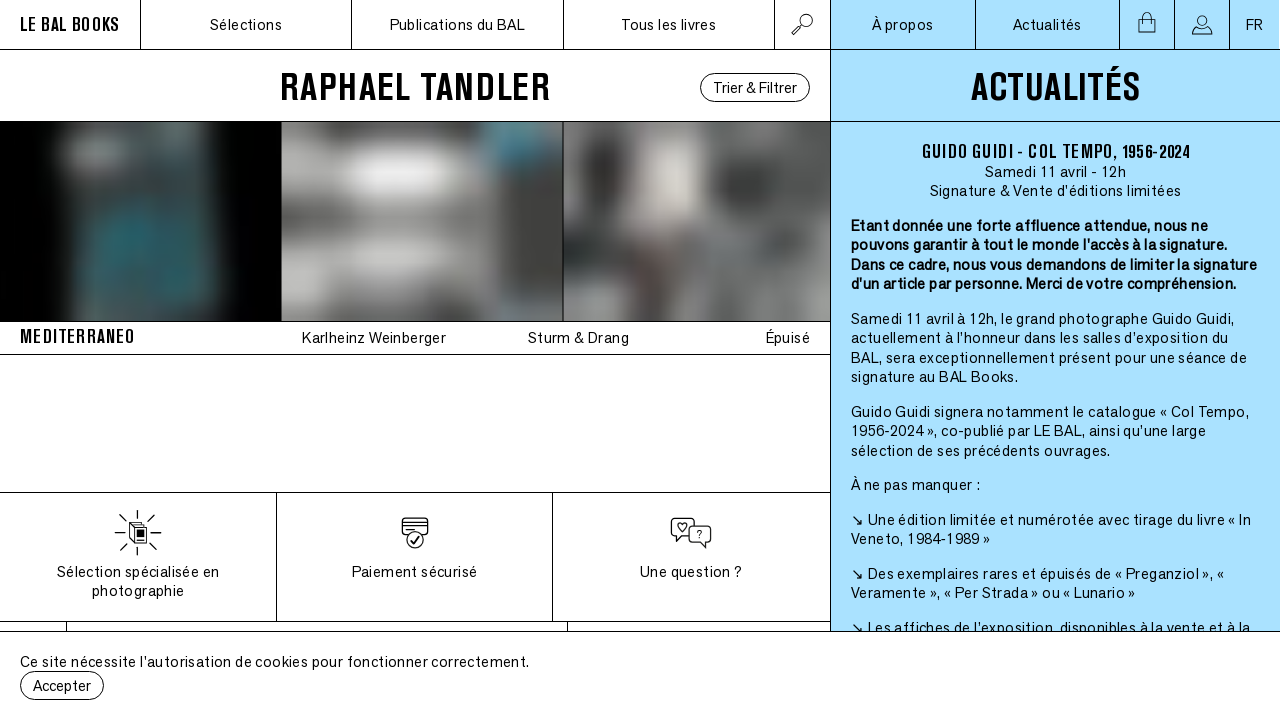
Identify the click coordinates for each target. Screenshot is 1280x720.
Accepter (62, 685)
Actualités (1047, 24)
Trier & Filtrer (755, 87)
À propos (902, 24)
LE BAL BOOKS (70, 24)
